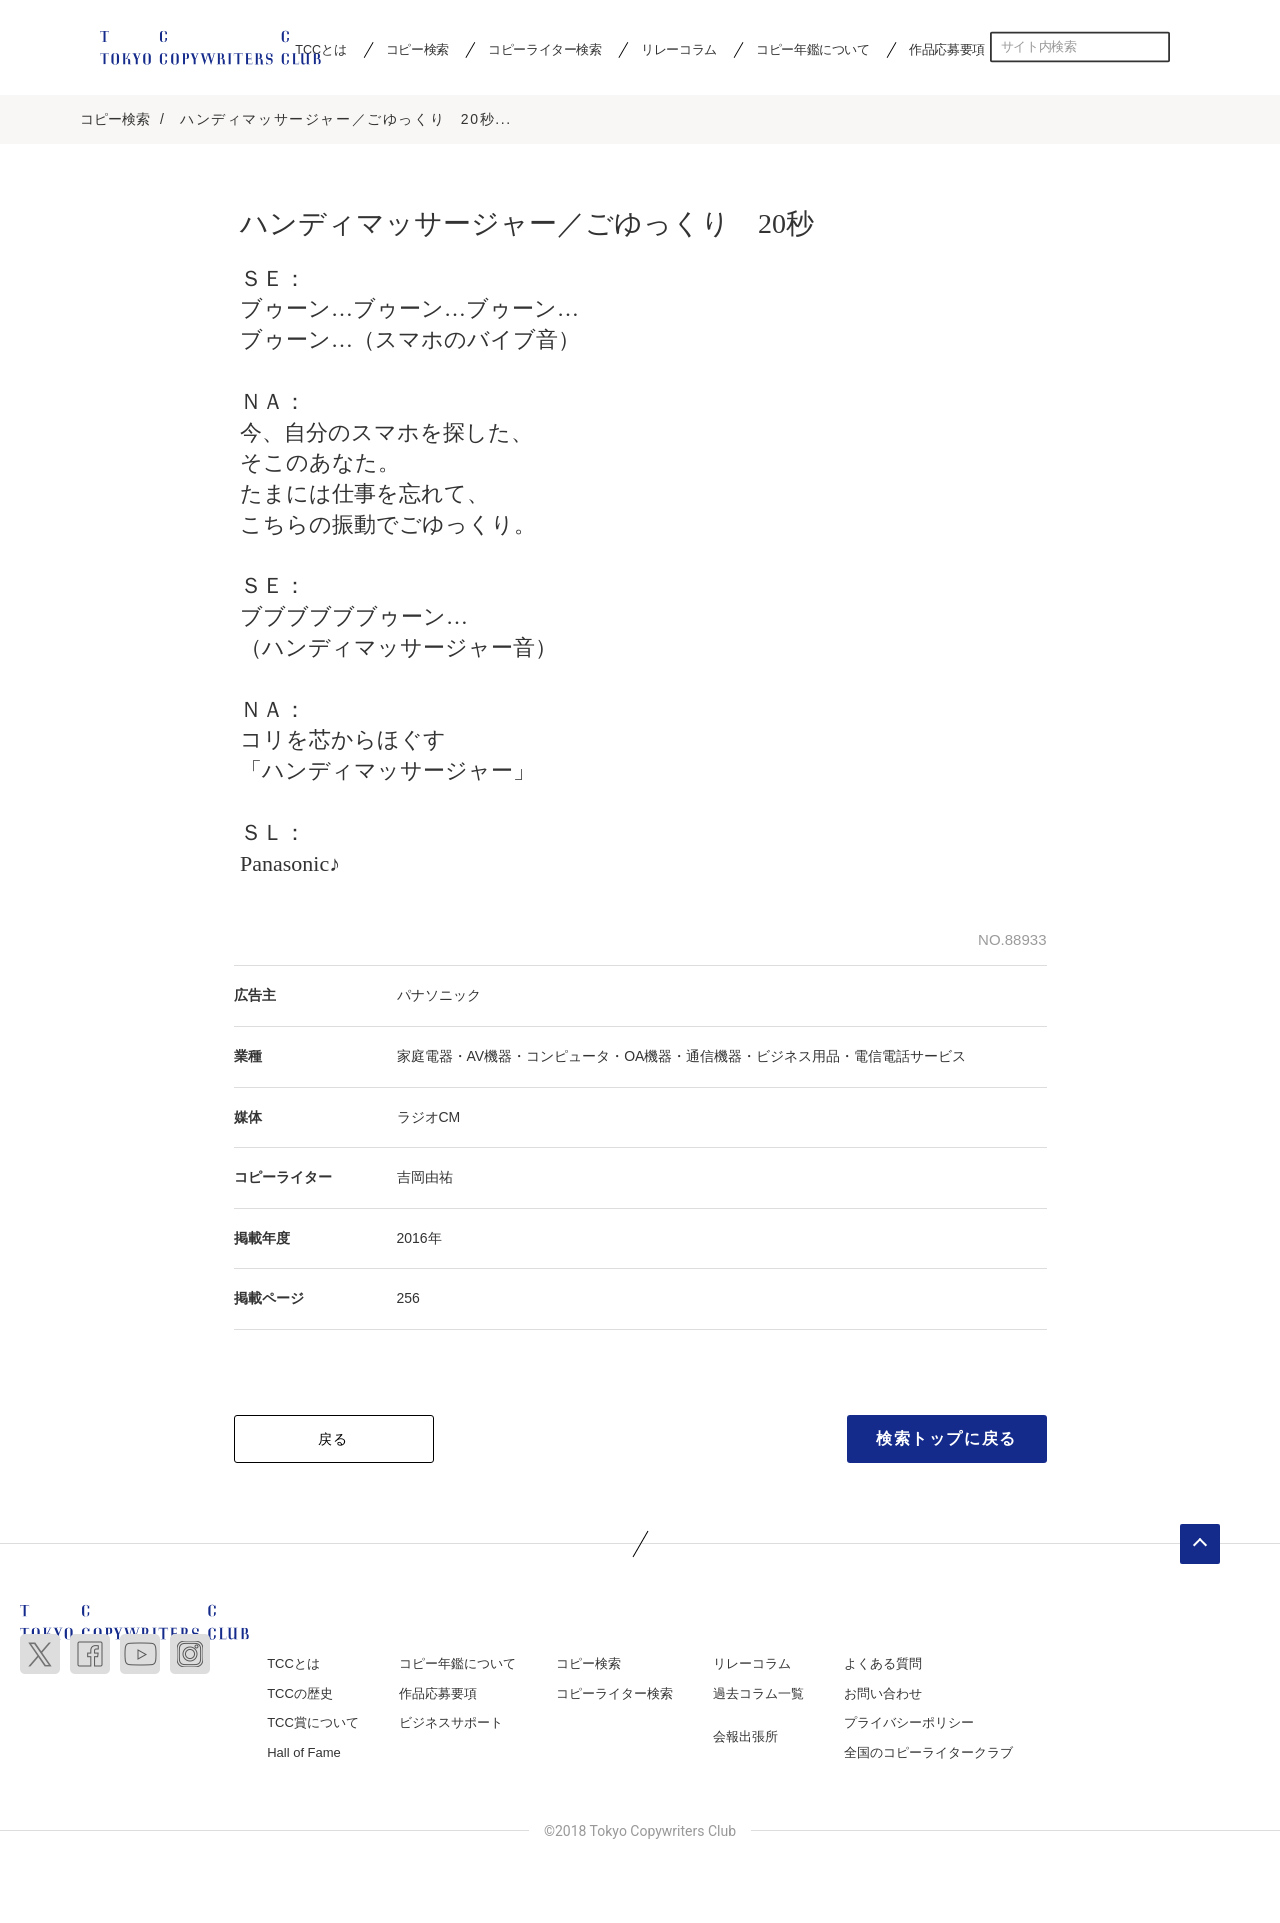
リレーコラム (679, 49)
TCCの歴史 (300, 1694)
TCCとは (293, 1664)
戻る (333, 1440)
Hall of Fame (304, 1753)
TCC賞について (313, 1724)
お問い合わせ (883, 1694)
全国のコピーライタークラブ (928, 1753)
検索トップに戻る (946, 1439)
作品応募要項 (947, 49)
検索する (1155, 47)
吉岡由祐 (425, 1179)
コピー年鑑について (812, 49)
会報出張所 (745, 1738)
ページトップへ (1200, 1545)
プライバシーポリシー (909, 1724)
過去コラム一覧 (758, 1694)
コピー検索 (417, 49)
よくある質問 (883, 1664)
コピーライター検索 (544, 49)
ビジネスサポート (451, 1724)
